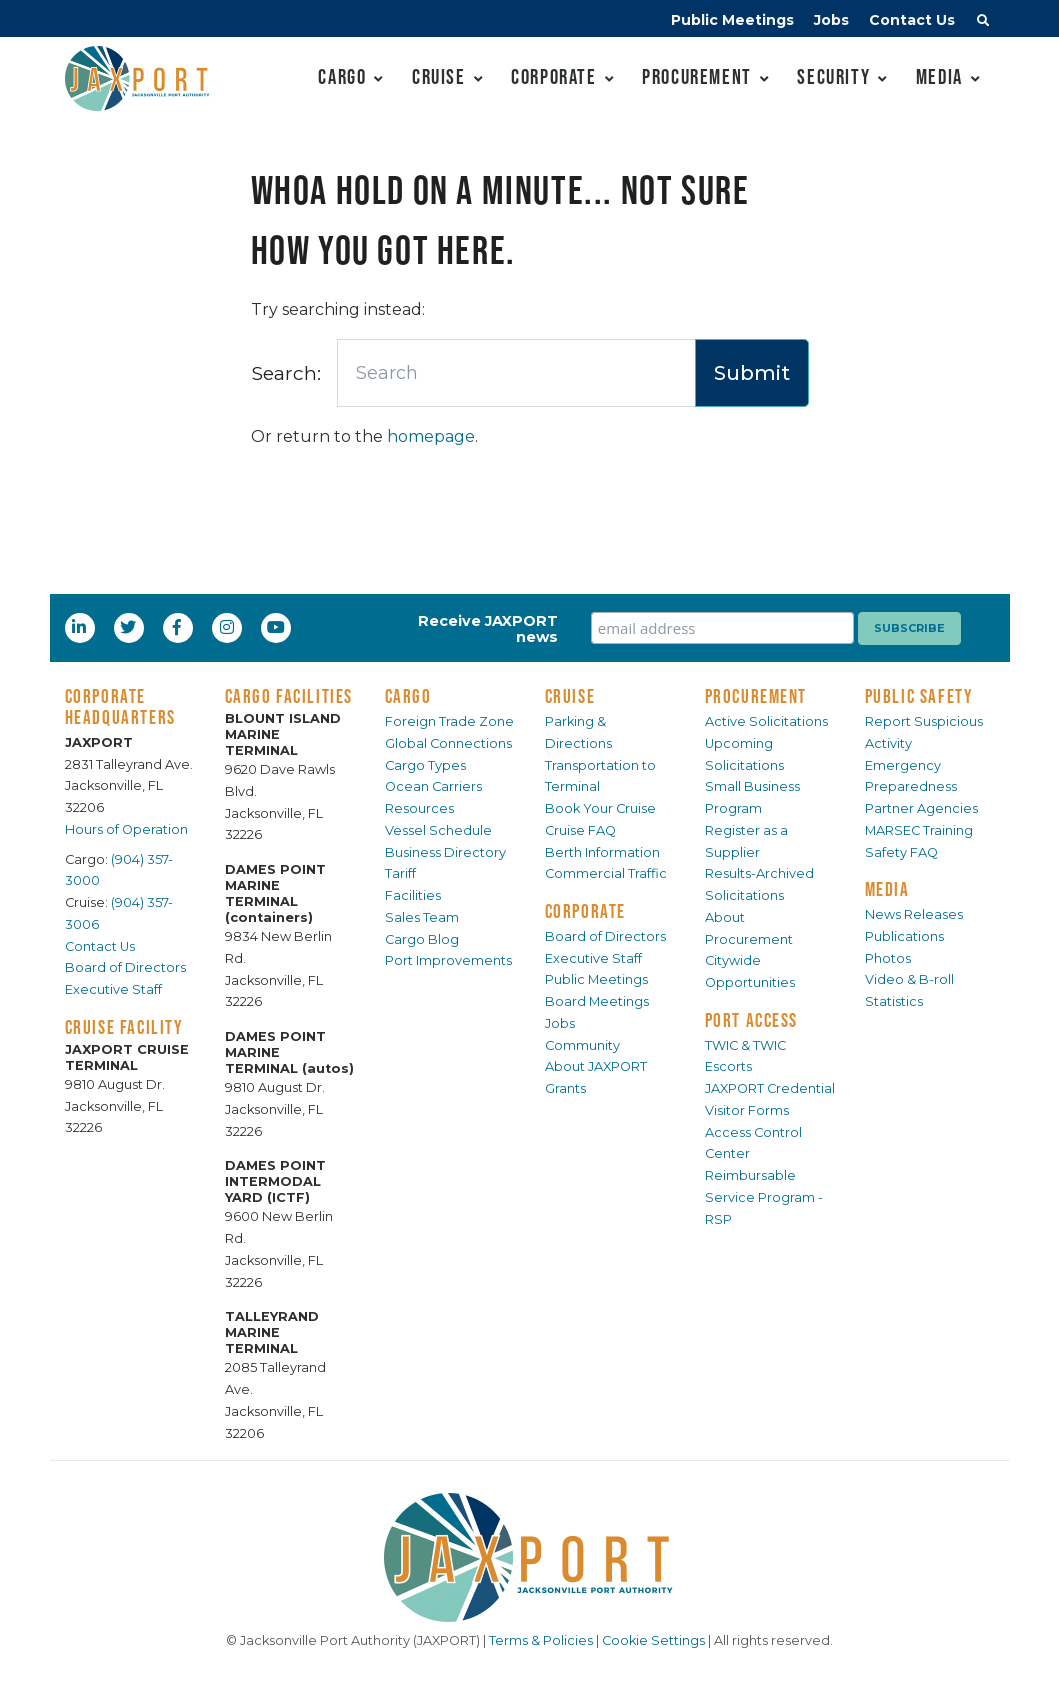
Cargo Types (425, 765)
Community (582, 1045)
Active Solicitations (766, 721)
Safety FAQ (901, 852)
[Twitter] (130, 627)
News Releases (914, 914)
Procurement (697, 76)
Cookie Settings (653, 1640)
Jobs (831, 20)
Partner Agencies (921, 808)
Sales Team (422, 917)
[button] (983, 23)
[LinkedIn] (81, 627)
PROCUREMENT (756, 696)
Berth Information (602, 852)
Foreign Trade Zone (449, 721)
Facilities (413, 895)
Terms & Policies (541, 1640)
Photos (888, 958)
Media (939, 76)
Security (833, 76)
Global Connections (448, 743)
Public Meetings (732, 20)
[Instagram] (229, 627)
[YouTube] (278, 627)
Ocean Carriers (433, 786)
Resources (419, 808)
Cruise (439, 76)
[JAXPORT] (530, 1557)
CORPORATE (585, 911)
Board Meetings (597, 1001)
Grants (565, 1088)
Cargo (342, 76)
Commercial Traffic (606, 873)
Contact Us (912, 20)
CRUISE (570, 696)
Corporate (553, 76)
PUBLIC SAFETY (919, 696)
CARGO (408, 696)
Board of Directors (125, 967)
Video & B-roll (909, 979)
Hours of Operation (126, 829)
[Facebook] (177, 627)
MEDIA (887, 889)
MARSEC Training (919, 830)
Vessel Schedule (438, 830)
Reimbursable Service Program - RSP (764, 1197)
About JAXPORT (596, 1066)
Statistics (894, 1001)
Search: (286, 373)
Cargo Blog (422, 939)
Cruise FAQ (580, 830)
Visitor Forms (747, 1110)
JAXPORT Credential (770, 1088)
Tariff (400, 873)
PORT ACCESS (752, 1020)
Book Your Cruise (600, 808)
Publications (904, 936)
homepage (431, 436)
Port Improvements (448, 960)
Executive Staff (113, 989)
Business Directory (445, 852)
